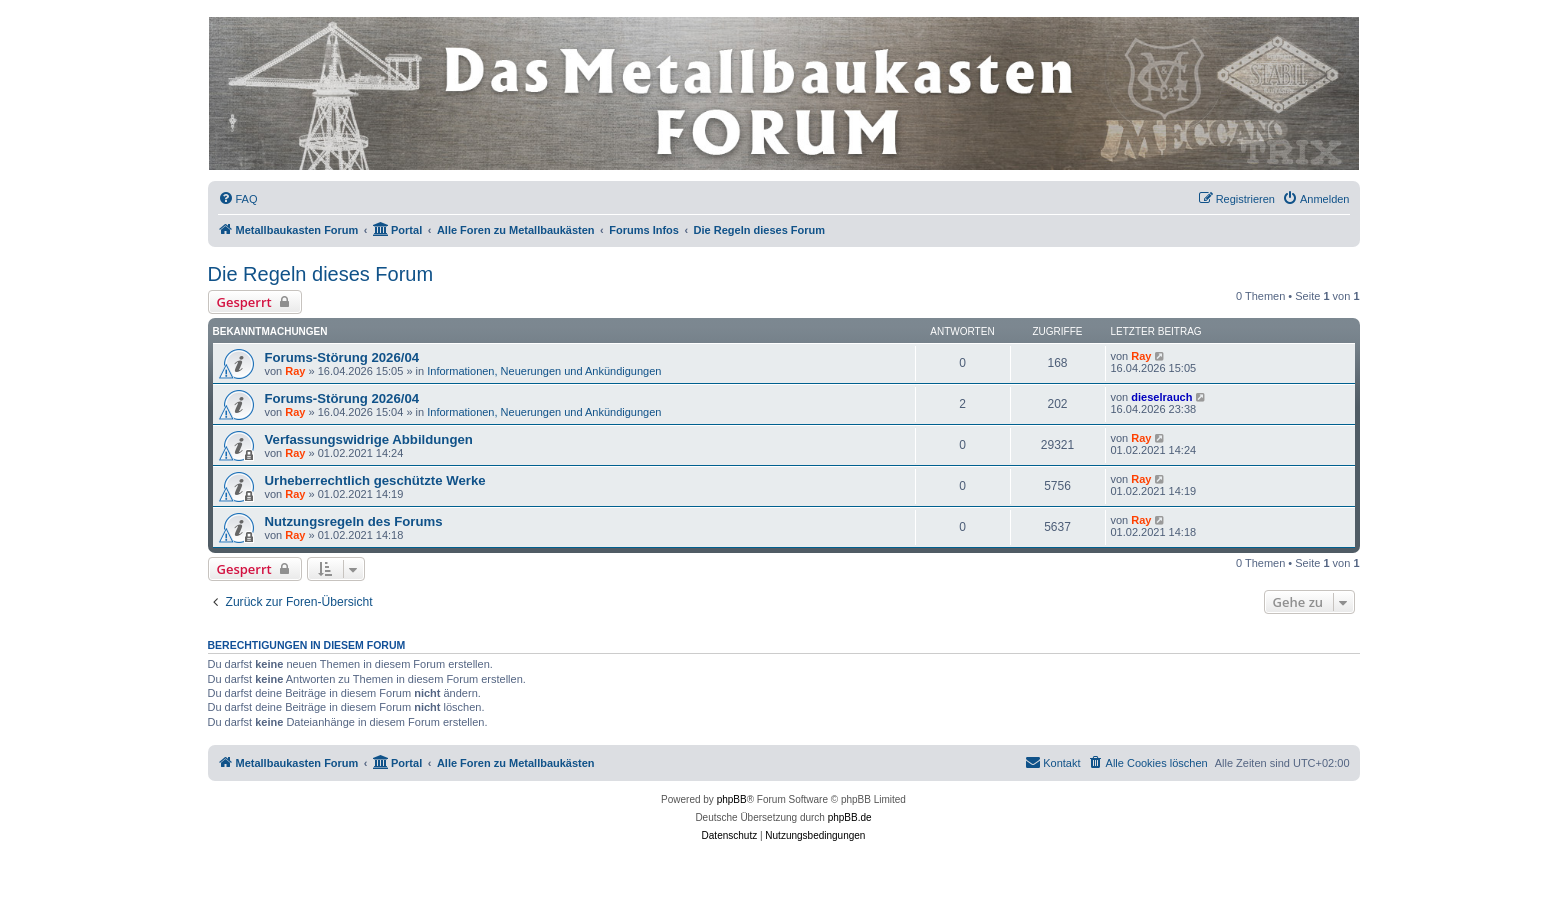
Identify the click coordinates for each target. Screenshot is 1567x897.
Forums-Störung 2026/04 (342, 357)
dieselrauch (1161, 397)
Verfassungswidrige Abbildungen (369, 439)
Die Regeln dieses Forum (321, 274)
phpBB (732, 799)
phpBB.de (850, 817)
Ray (295, 371)
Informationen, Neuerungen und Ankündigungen (544, 371)
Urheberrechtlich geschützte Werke (375, 480)
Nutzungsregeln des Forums (354, 521)
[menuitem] (238, 199)
